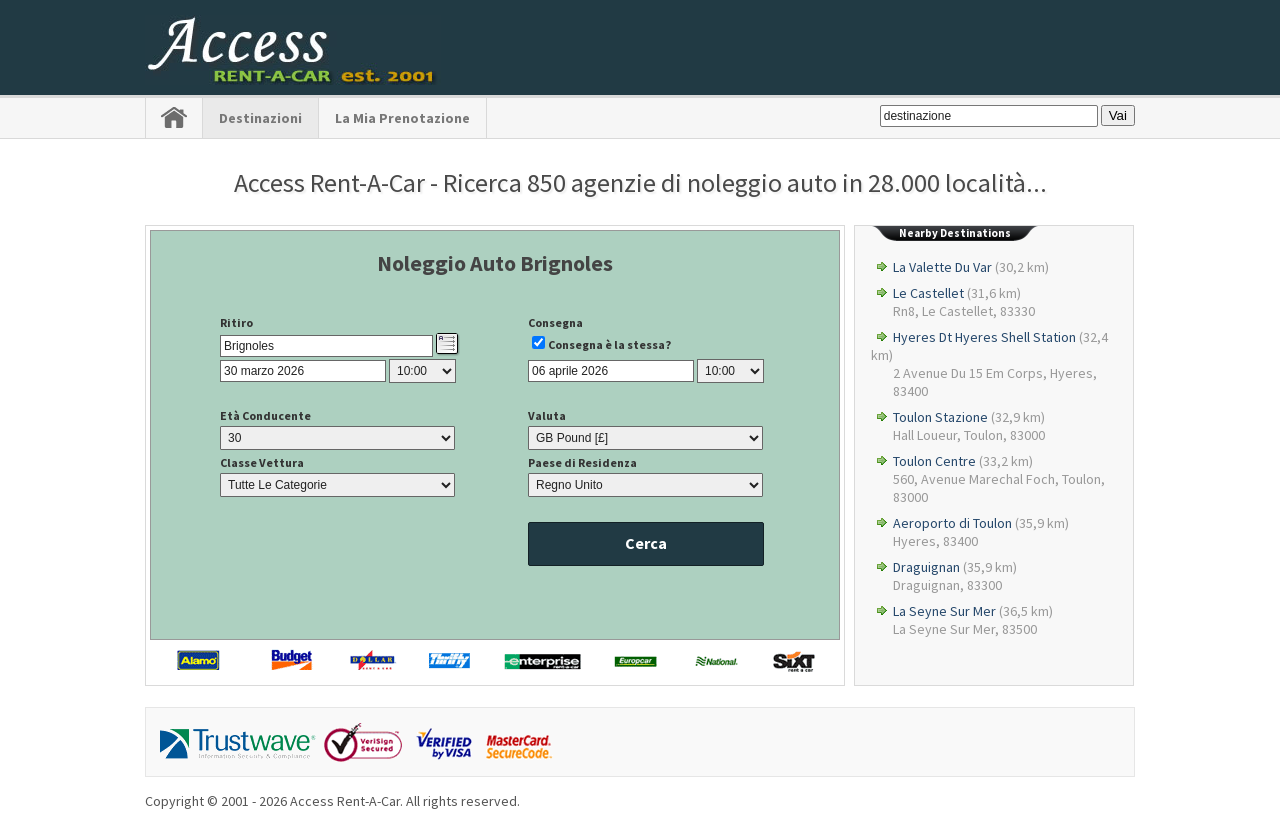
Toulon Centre (934, 461)
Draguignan (926, 567)
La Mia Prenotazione (402, 118)
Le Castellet (928, 293)
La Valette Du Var (942, 267)
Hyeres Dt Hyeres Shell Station (984, 337)
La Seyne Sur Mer (944, 611)
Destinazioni (260, 118)
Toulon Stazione (940, 417)
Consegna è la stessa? (609, 344)
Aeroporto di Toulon (952, 523)
